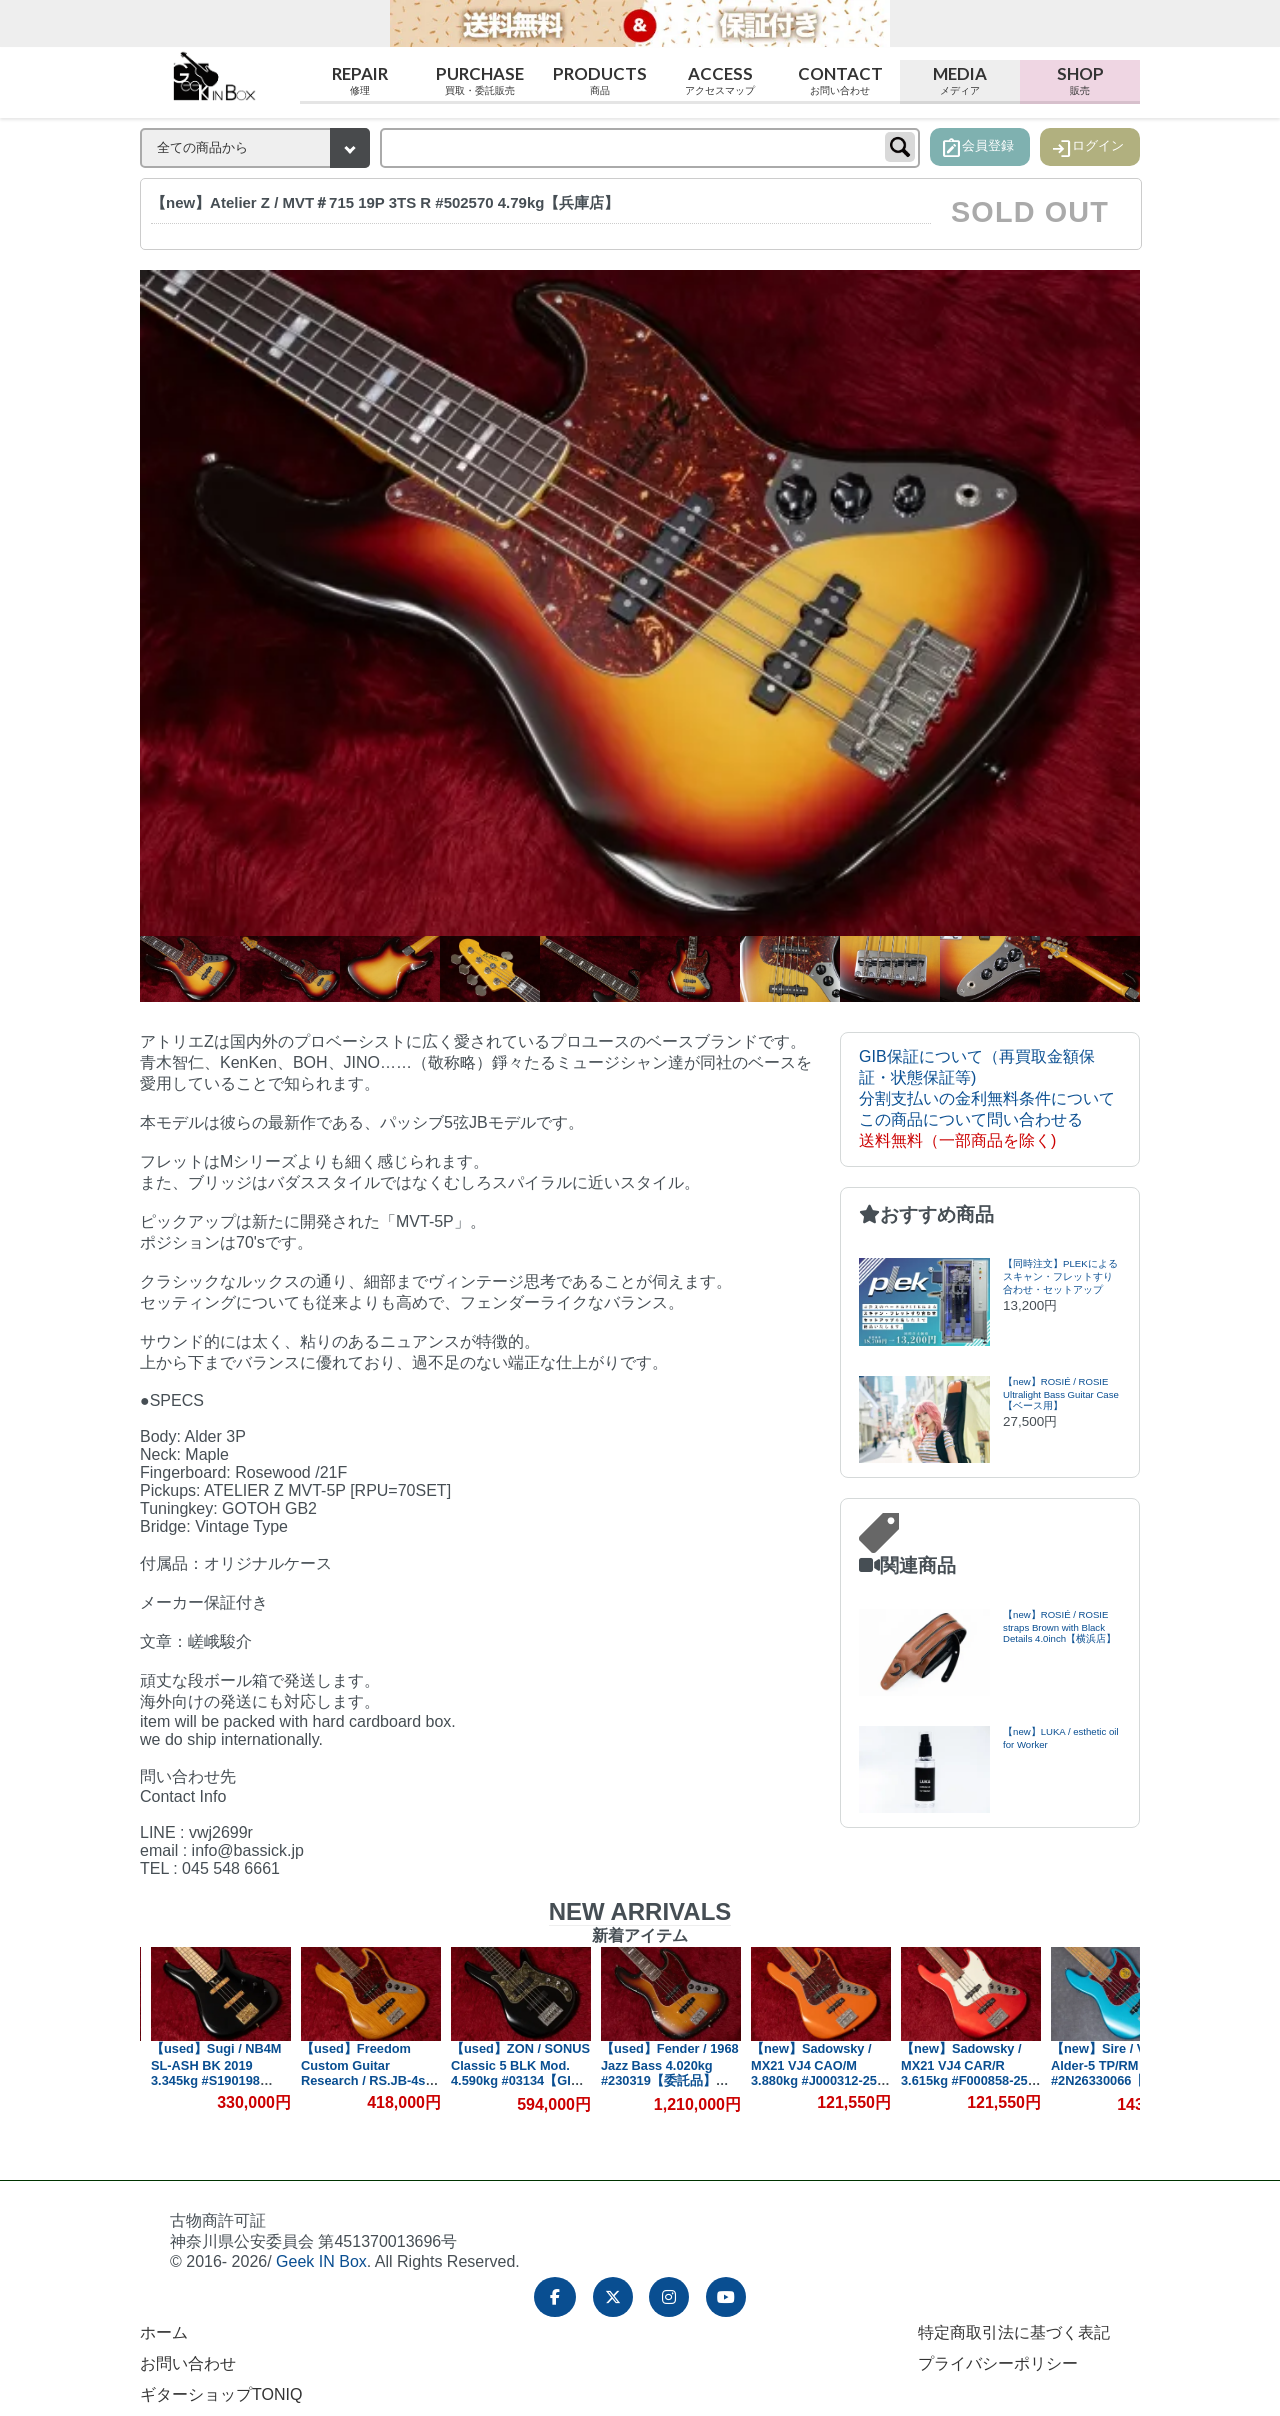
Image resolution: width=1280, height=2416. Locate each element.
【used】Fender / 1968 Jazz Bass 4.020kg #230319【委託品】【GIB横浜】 (814, 2073)
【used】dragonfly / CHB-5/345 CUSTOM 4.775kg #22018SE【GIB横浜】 (206, 2072)
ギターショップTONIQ (221, 2394)
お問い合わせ (188, 2363)
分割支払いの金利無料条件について (987, 1098)
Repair (360, 80)
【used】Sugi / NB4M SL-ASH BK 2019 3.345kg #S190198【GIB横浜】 (360, 2072)
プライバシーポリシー (998, 2363)
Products (600, 80)
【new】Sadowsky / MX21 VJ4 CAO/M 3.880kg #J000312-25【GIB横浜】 (958, 2072)
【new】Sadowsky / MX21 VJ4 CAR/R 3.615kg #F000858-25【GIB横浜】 (1108, 2072)
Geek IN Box (321, 2261)
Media (960, 80)
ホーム (164, 2332)
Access (720, 80)
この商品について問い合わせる (971, 1119)
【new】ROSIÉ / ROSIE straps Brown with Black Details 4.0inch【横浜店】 (1059, 1626)
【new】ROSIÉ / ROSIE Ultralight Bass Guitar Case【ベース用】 (1061, 1393)
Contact (840, 80)
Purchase (480, 80)
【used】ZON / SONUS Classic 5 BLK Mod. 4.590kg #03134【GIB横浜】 (664, 2073)
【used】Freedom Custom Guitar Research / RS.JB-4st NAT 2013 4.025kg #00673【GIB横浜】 (509, 2079)
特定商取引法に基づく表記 (1014, 2332)
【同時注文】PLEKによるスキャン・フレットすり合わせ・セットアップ (1060, 1276)
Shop (1080, 80)
